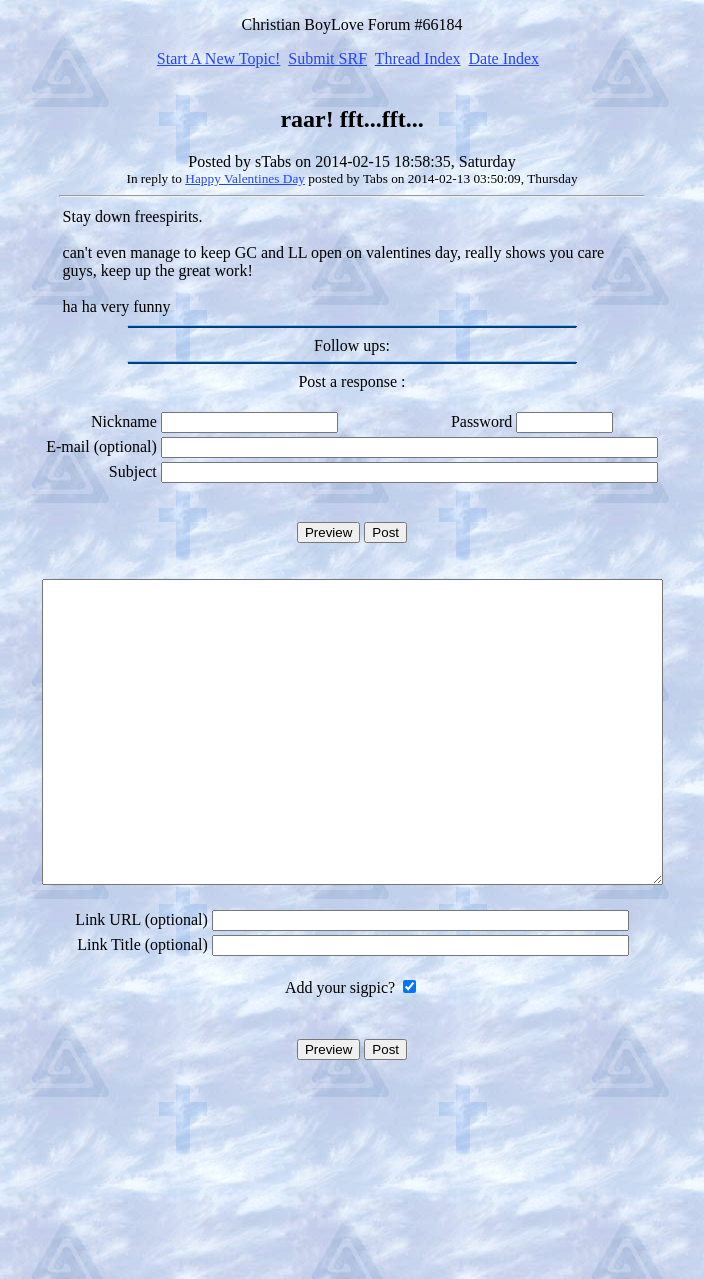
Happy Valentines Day (245, 178)
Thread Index (418, 58)
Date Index (503, 58)
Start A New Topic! (218, 58)
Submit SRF (327, 58)
